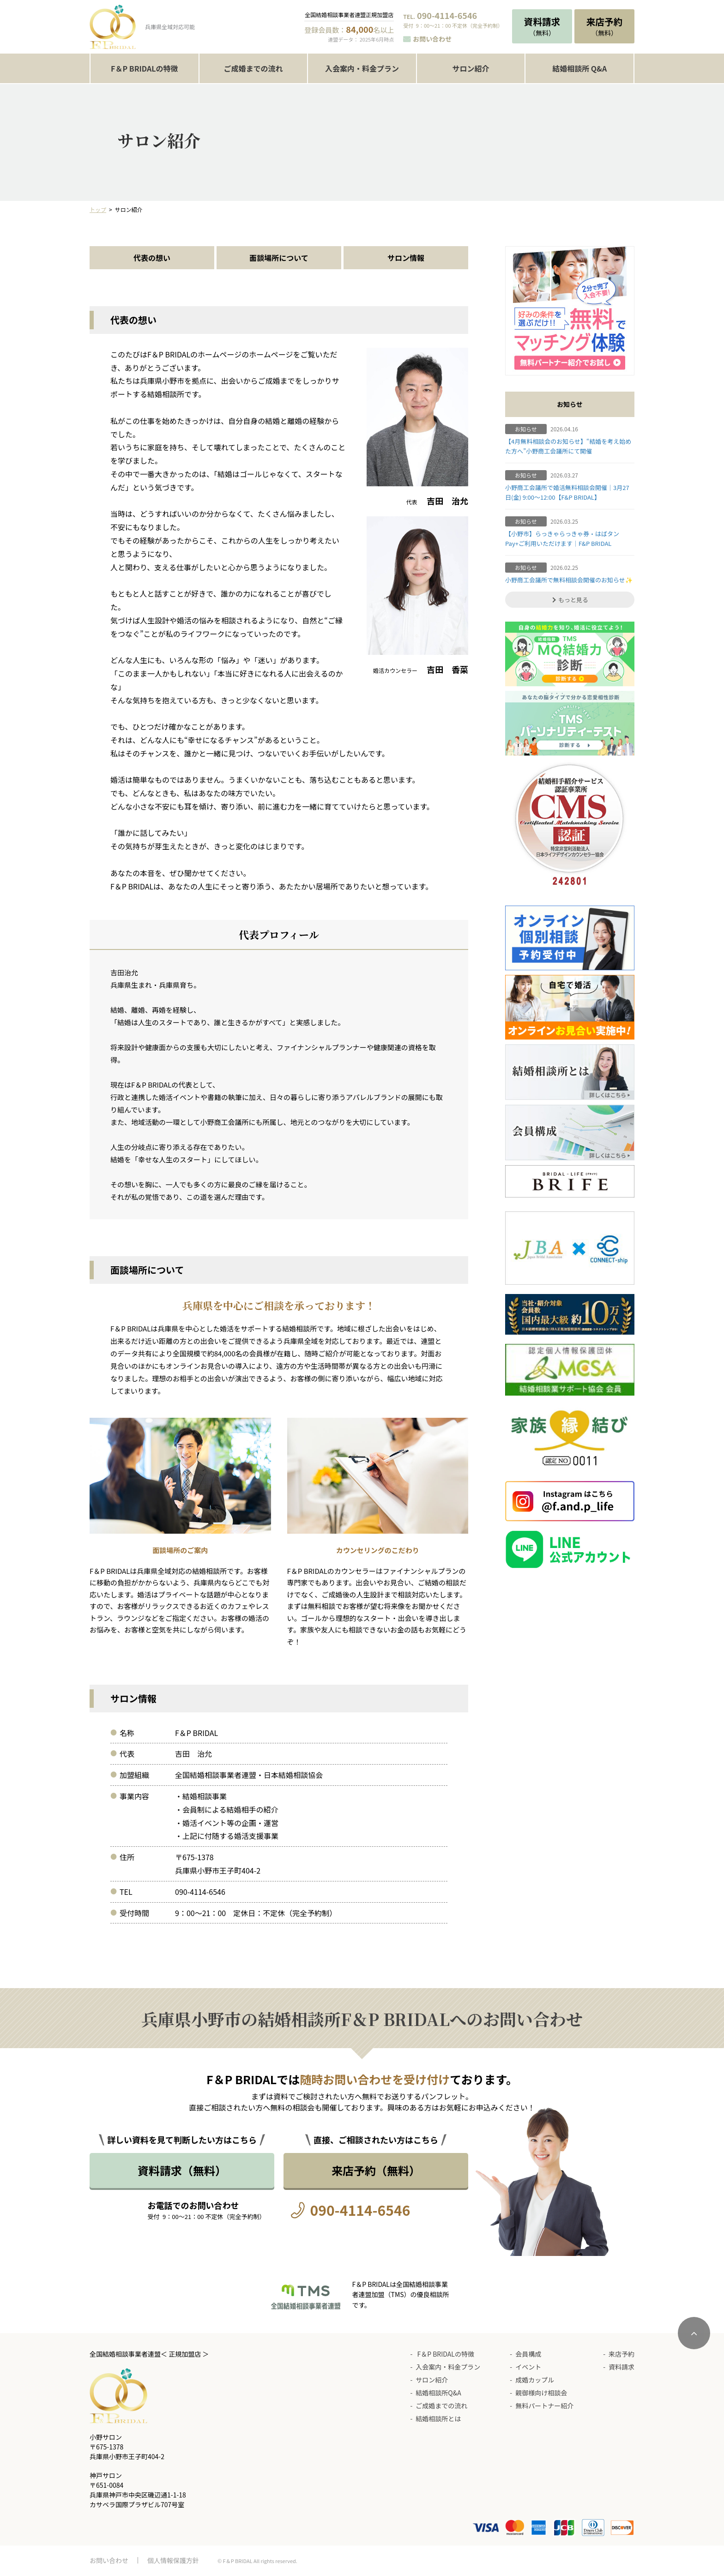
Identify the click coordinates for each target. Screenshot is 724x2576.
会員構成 (528, 2353)
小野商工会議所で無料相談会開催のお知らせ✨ (569, 579)
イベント (528, 2366)
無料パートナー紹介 (544, 2405)
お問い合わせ (432, 38)
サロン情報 (405, 257)
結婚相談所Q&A (438, 2392)
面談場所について (278, 257)
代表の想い (151, 257)
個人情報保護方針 (173, 2560)
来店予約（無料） (376, 2170)
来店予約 (621, 2353)
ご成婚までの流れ (253, 68)
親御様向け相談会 (541, 2392)
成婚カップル (534, 2379)
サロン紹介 (470, 68)
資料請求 (621, 2366)
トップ (98, 209)
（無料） (542, 26)
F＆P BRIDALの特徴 (144, 68)
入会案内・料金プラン (362, 68)
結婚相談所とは (438, 2418)
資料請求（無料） (182, 2170)
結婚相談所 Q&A (579, 68)
